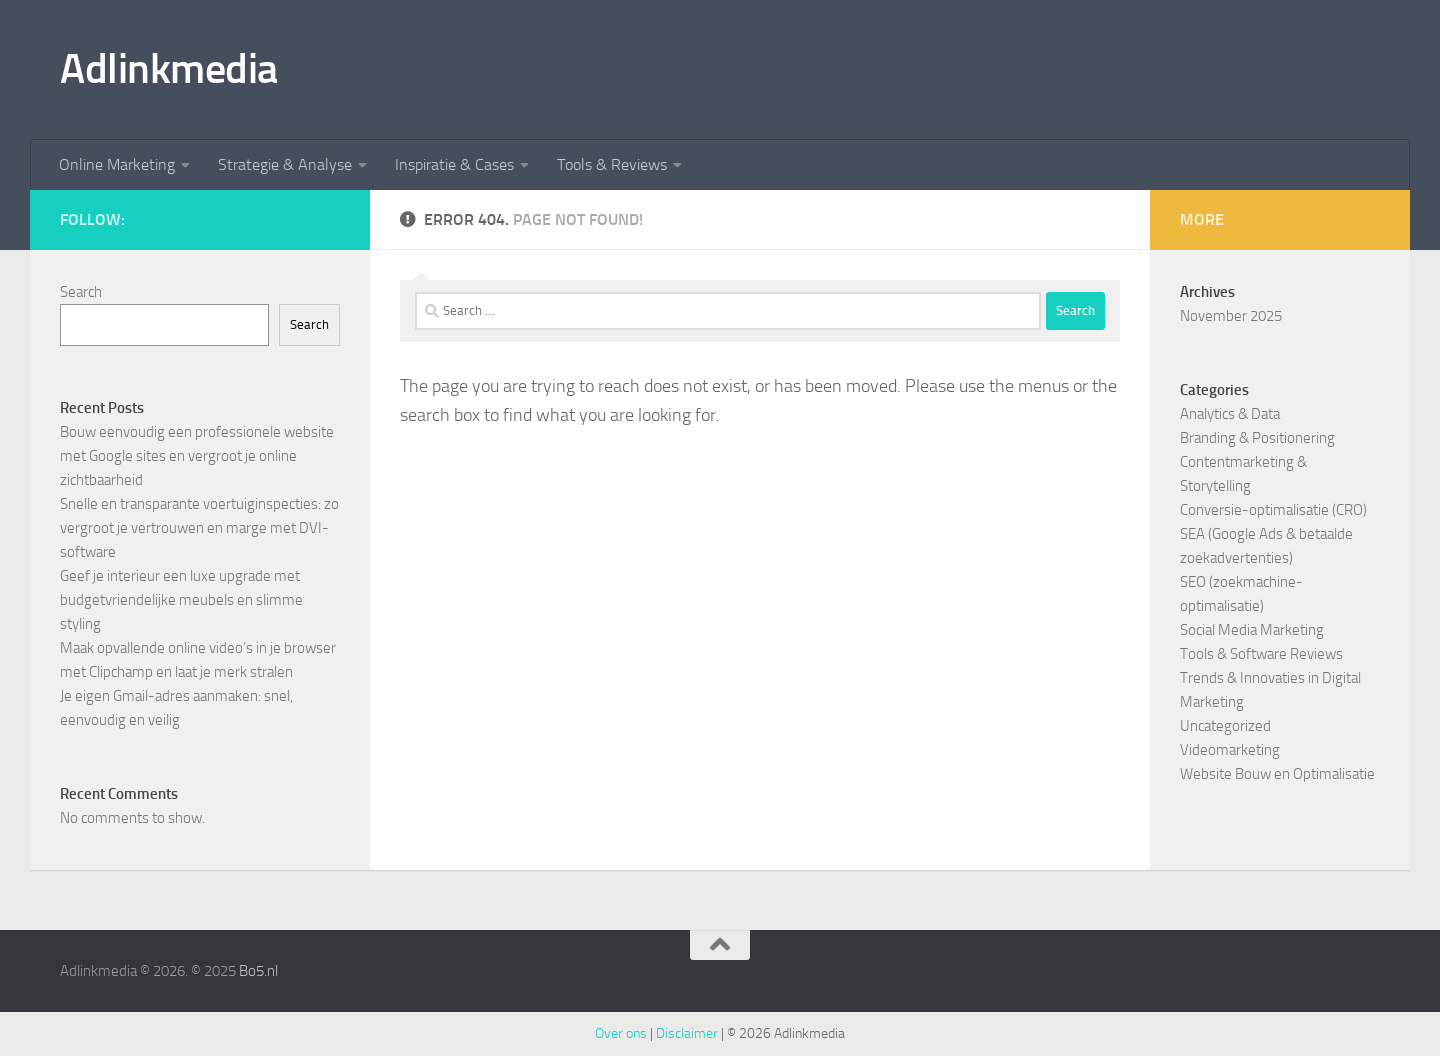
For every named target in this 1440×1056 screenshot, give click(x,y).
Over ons (621, 1033)
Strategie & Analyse (285, 164)
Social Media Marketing (1252, 630)
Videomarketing (1230, 750)
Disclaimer (687, 1033)
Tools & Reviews (612, 164)
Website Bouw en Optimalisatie (1277, 774)
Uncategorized (1225, 726)
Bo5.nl (258, 971)
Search (81, 292)
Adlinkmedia (169, 69)
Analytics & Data (1230, 414)
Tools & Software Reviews (1261, 654)
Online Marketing (117, 164)
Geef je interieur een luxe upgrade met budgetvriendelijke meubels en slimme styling (181, 600)
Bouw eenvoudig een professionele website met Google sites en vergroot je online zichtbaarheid (197, 456)
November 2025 (1231, 316)
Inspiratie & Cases (454, 164)
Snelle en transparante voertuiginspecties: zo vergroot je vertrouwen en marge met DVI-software (199, 528)
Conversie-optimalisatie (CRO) (1273, 510)
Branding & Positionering (1257, 438)
